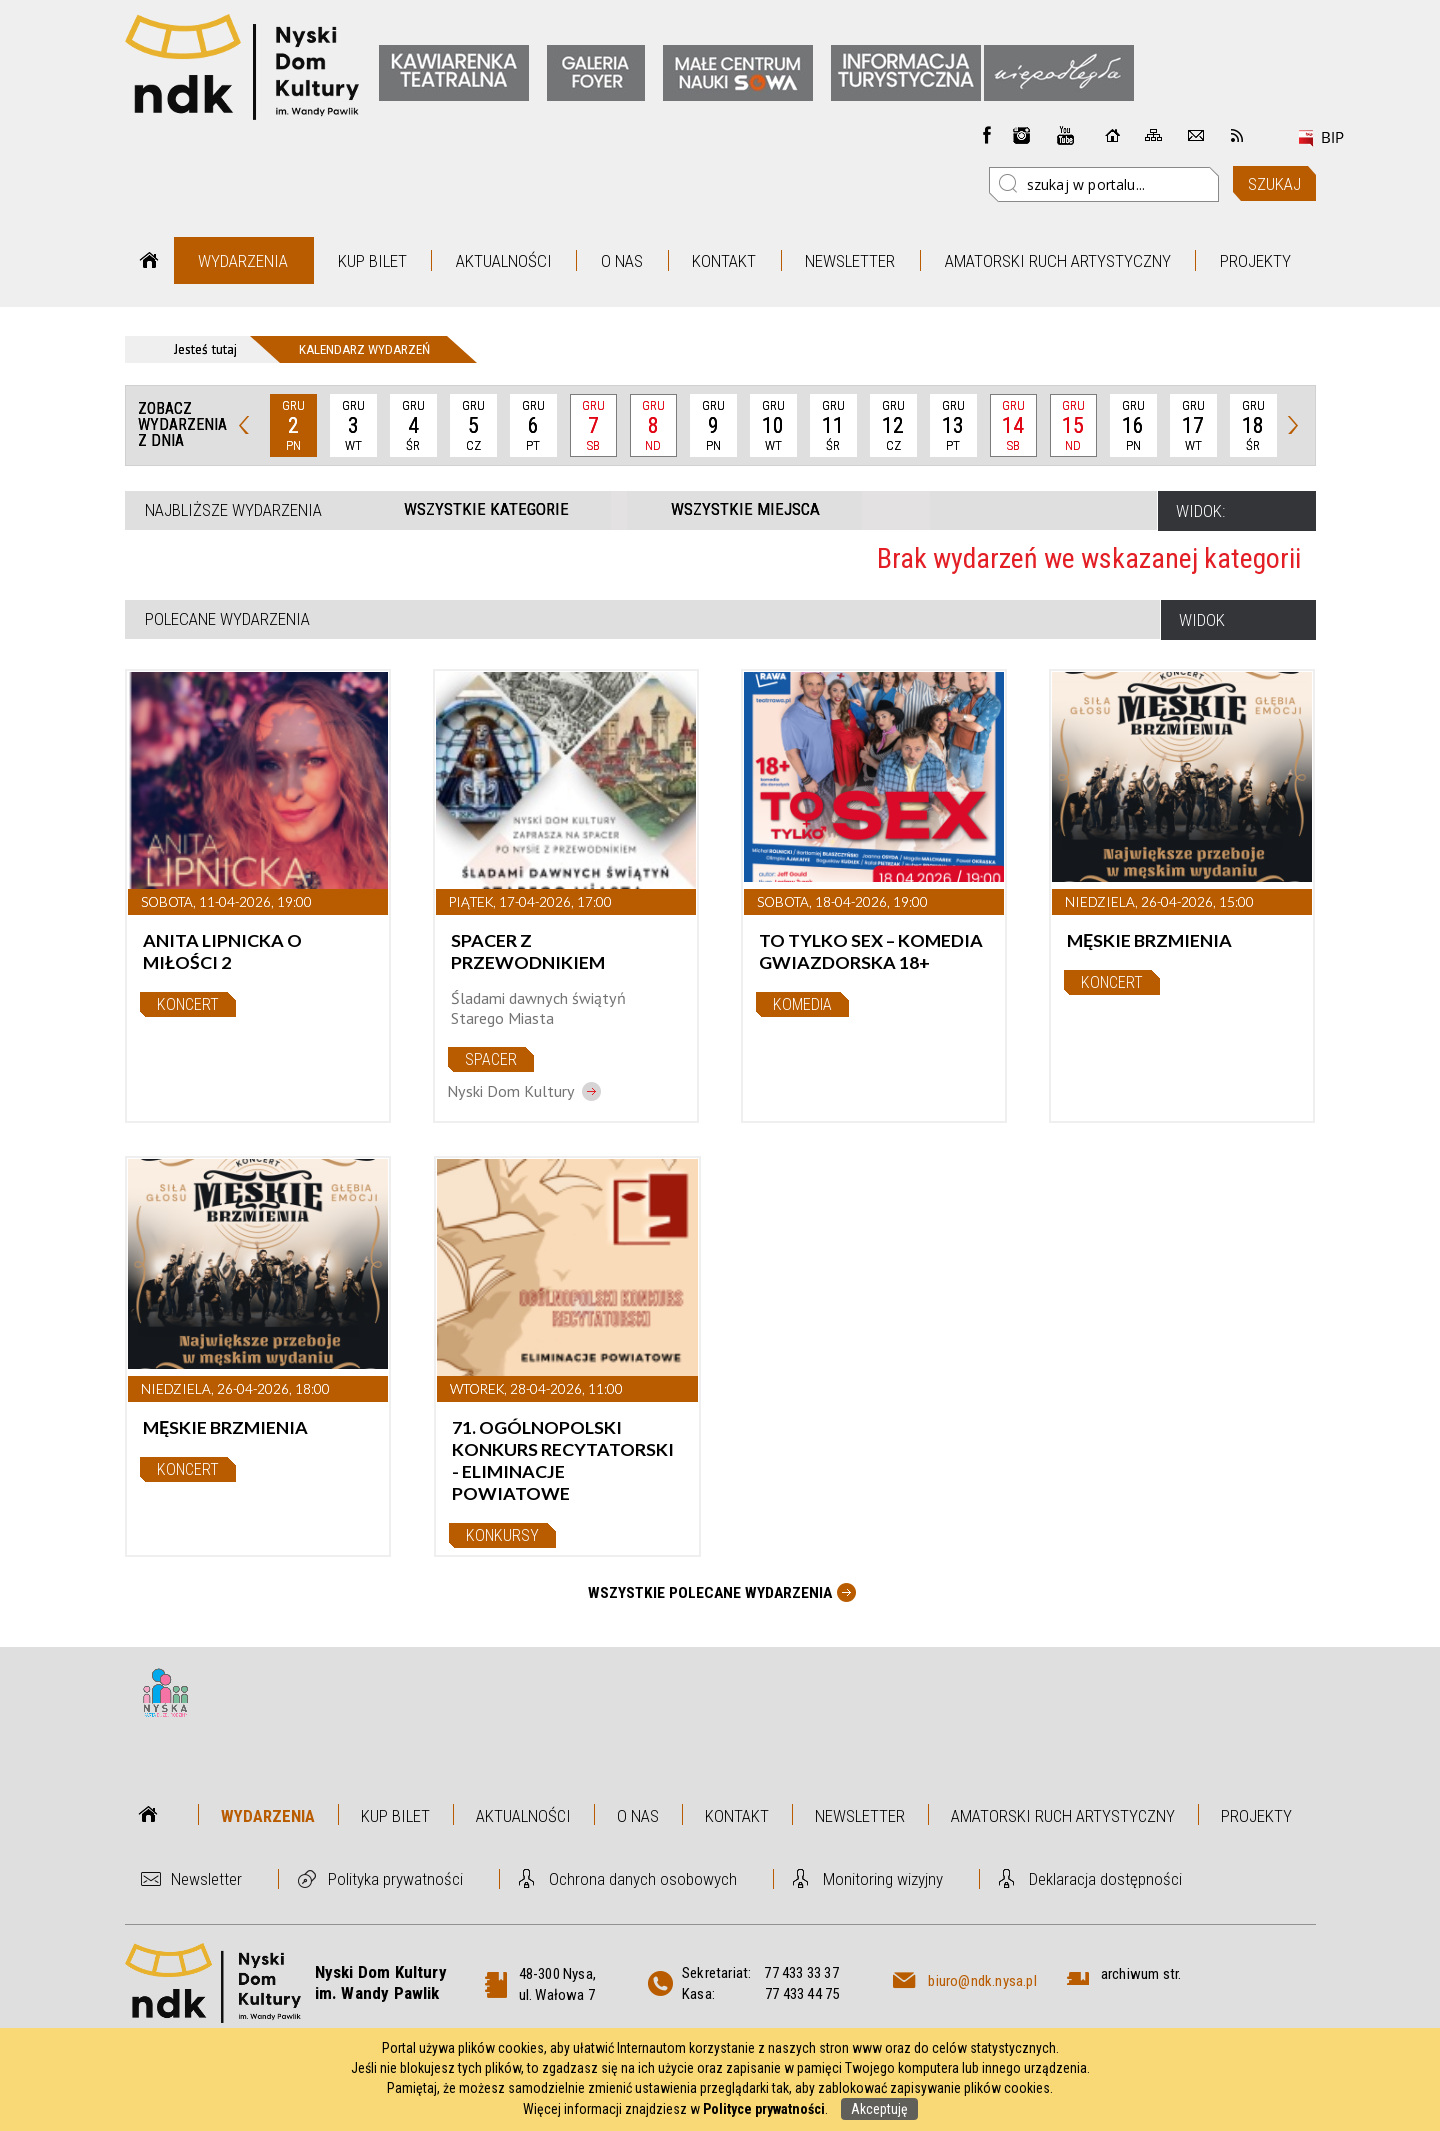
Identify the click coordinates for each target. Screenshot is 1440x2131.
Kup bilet (372, 261)
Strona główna (149, 260)
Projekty (1255, 261)
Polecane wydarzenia (227, 619)
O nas (622, 261)
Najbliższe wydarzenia (233, 510)
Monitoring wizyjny (883, 1879)
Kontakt (724, 261)
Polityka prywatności (395, 1879)
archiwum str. (1141, 1974)
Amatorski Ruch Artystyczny (1058, 261)
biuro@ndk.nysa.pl (982, 1981)
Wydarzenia (243, 261)
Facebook (987, 135)
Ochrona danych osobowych (643, 1879)
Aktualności (504, 261)
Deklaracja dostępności (1105, 1879)
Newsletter (850, 261)
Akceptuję (879, 2109)
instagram (1022, 135)
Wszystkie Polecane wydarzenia (710, 1593)
